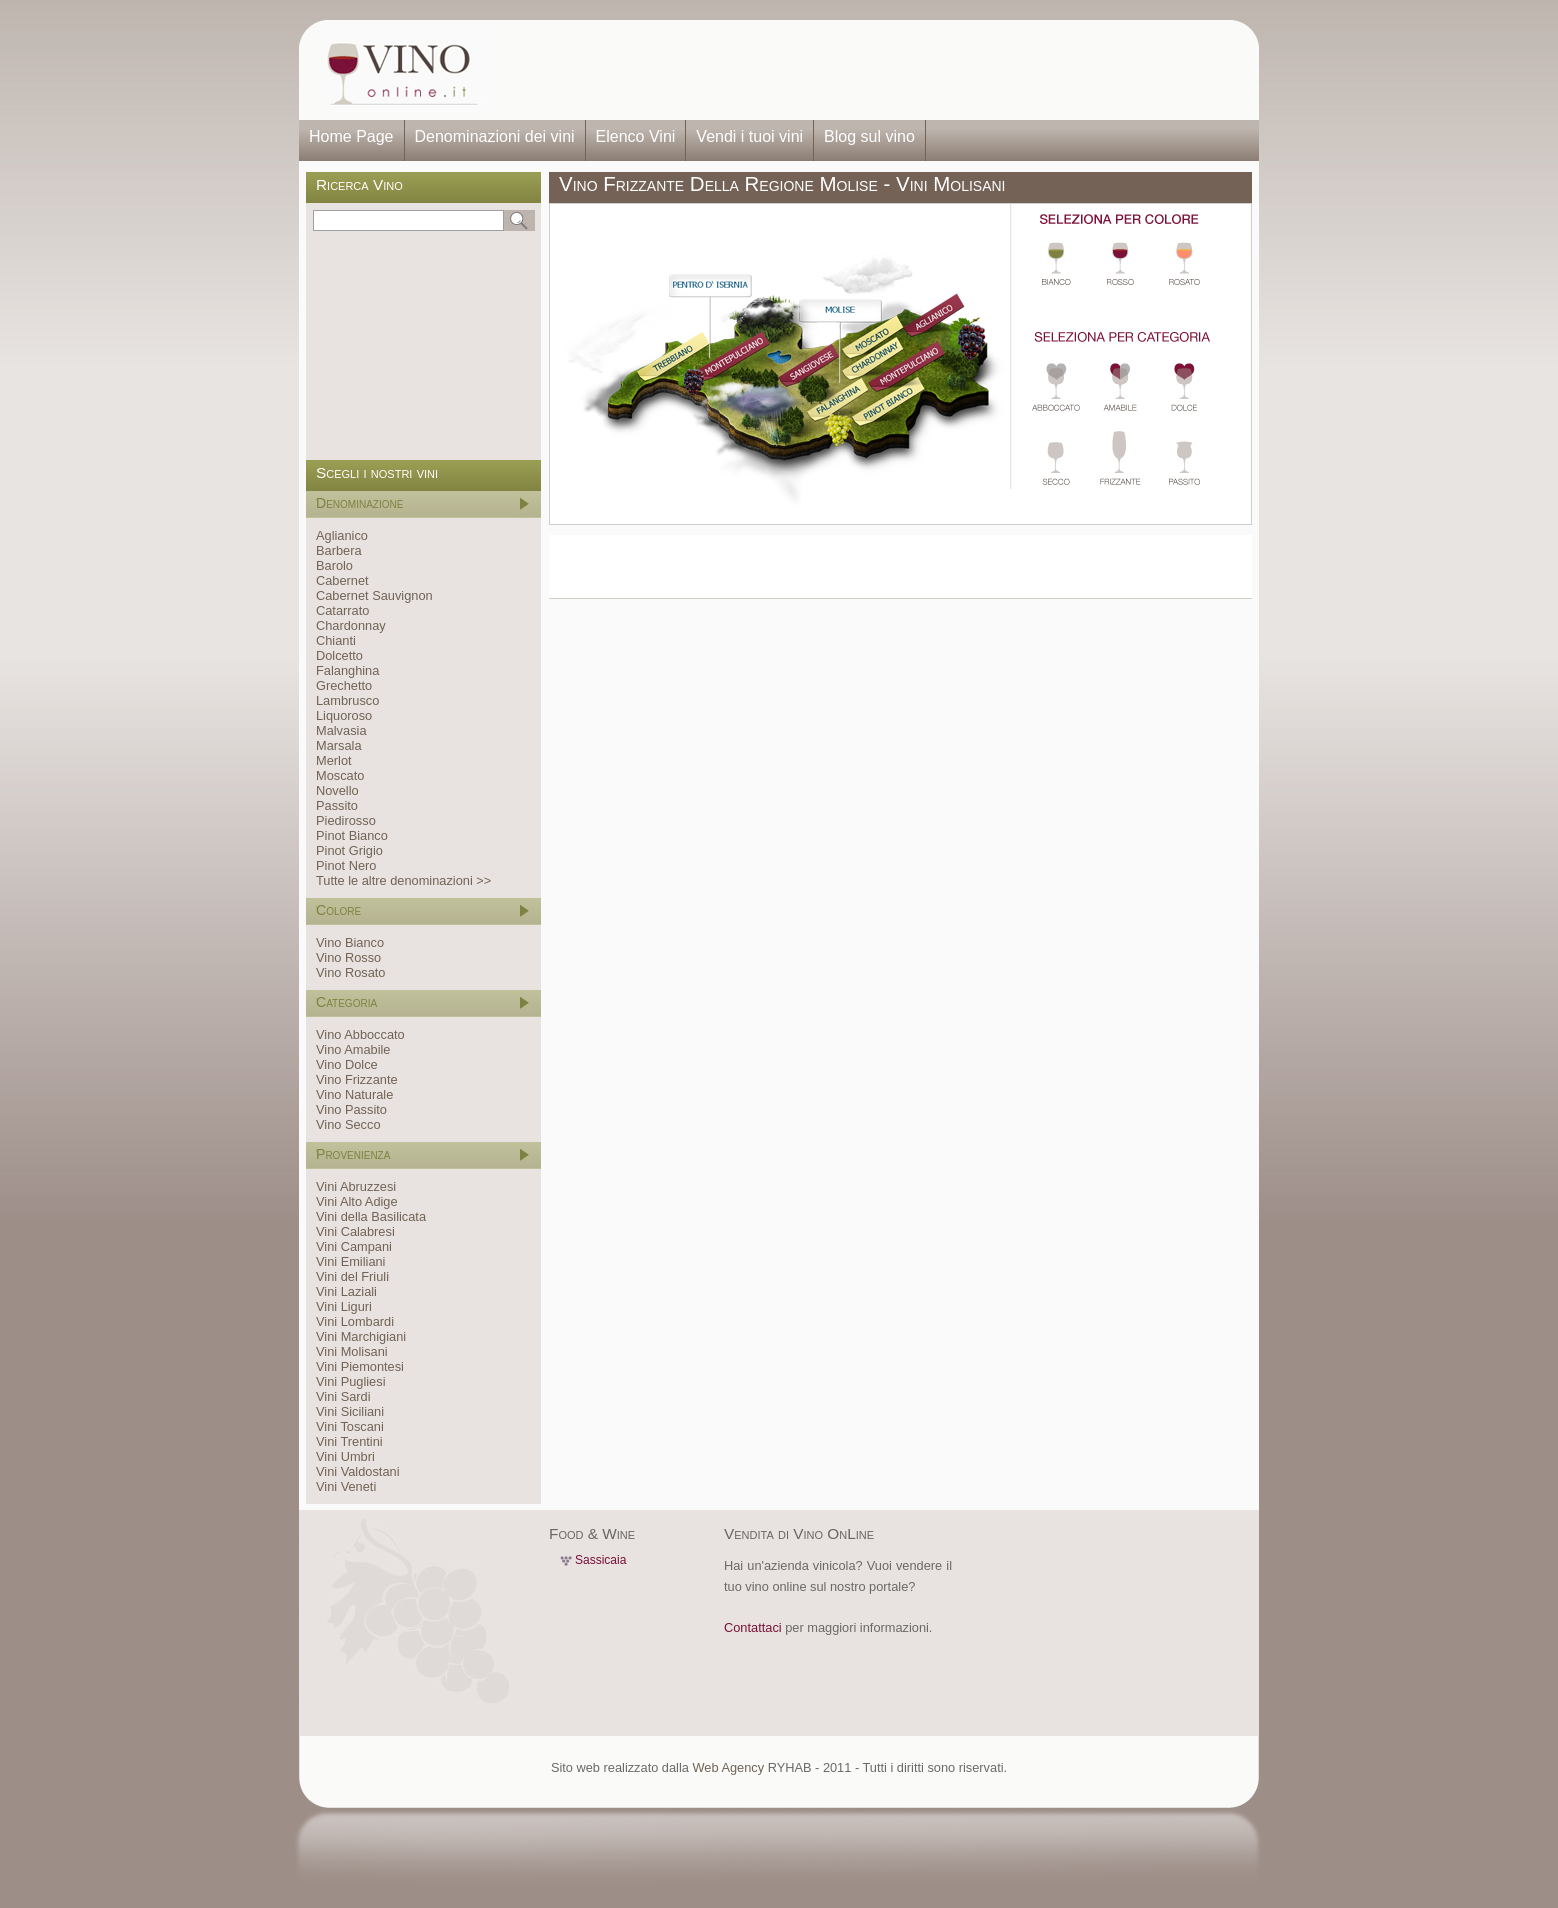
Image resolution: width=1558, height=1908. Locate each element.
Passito (337, 805)
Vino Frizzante (357, 1079)
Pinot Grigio (349, 850)
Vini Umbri (345, 1456)
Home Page (351, 136)
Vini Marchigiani (361, 1336)
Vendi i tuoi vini (749, 136)
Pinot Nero (346, 865)
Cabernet (342, 580)
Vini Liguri (344, 1306)
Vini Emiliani (350, 1261)
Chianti (336, 640)
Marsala (339, 745)
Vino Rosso (348, 957)
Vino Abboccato (360, 1034)
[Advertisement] (875, 70)
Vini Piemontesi (360, 1366)
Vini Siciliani (350, 1411)
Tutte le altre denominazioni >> (403, 880)
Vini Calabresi (355, 1231)
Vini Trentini (349, 1441)
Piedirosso (346, 820)
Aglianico (342, 535)
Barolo (334, 565)
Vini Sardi (343, 1396)
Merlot (334, 760)
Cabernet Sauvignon (374, 595)
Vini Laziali (346, 1291)
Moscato (340, 775)
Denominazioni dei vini (495, 136)
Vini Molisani (352, 1351)
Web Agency (728, 1767)
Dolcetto (339, 655)
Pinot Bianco (352, 835)
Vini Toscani (350, 1426)
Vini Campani (354, 1246)
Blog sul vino (869, 136)
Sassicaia (600, 1560)
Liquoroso (344, 715)
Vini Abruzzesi (356, 1186)
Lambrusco (347, 700)
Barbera (339, 550)
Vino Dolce (347, 1064)
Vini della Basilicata (371, 1216)
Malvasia (341, 730)
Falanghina (347, 670)
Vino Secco (348, 1124)
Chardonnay (351, 625)
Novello (337, 790)
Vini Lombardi (355, 1321)
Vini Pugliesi (350, 1381)
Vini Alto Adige (357, 1201)
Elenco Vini (636, 136)
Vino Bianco (350, 942)
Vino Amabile (353, 1049)
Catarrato (342, 610)
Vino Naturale (354, 1094)
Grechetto (344, 685)
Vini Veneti (346, 1486)
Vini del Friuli (352, 1276)
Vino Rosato (350, 972)
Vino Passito (351, 1109)
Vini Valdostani (357, 1471)
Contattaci (753, 1627)
